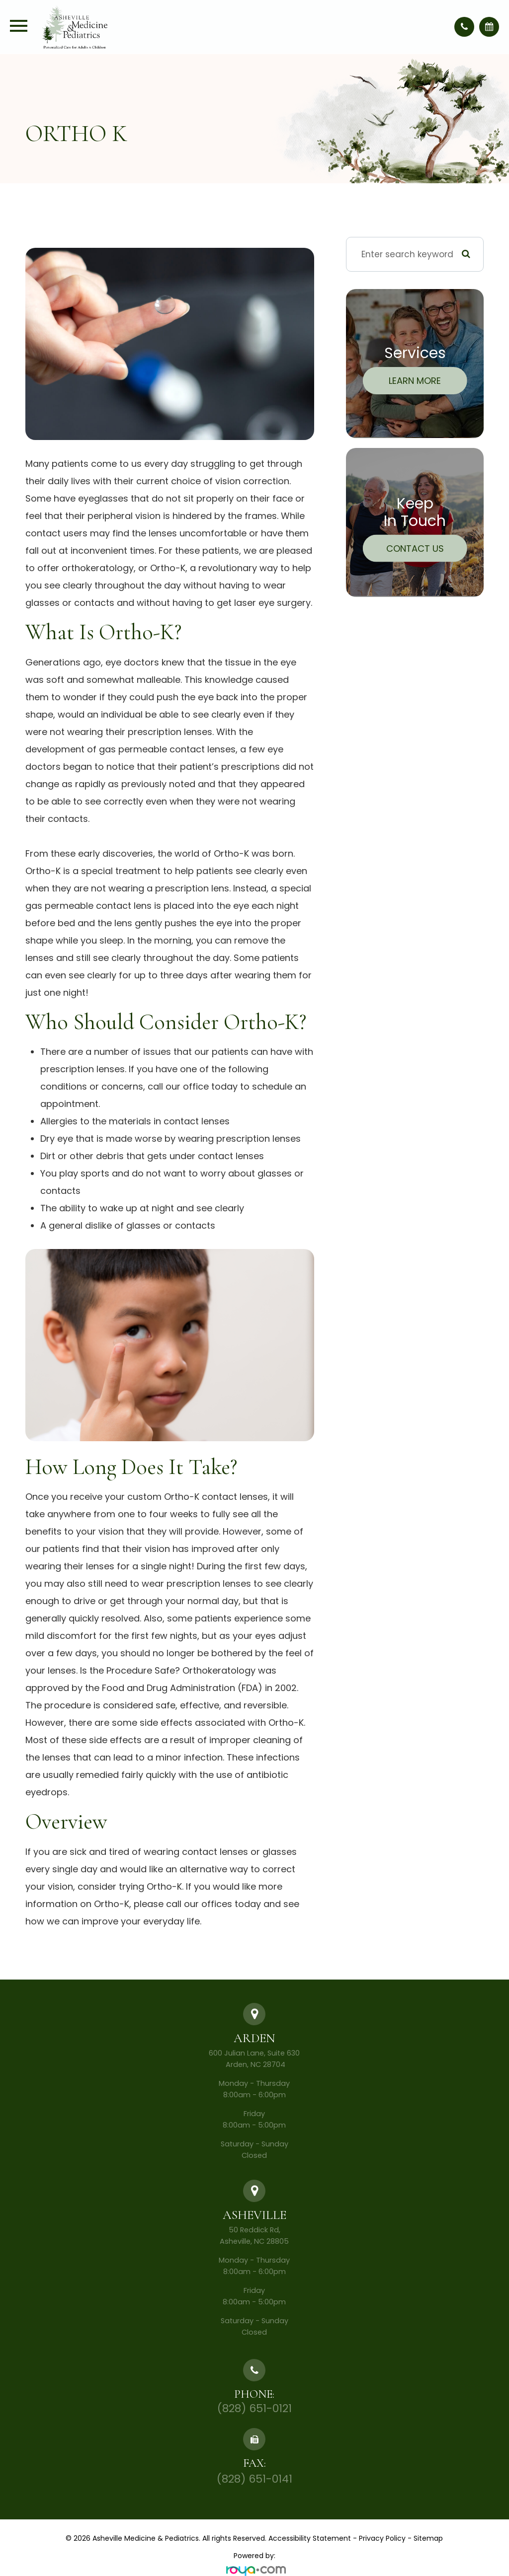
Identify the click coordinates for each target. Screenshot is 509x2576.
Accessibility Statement (309, 2538)
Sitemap (428, 2538)
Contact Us (415, 548)
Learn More (415, 380)
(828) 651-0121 (254, 2408)
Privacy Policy (382, 2538)
